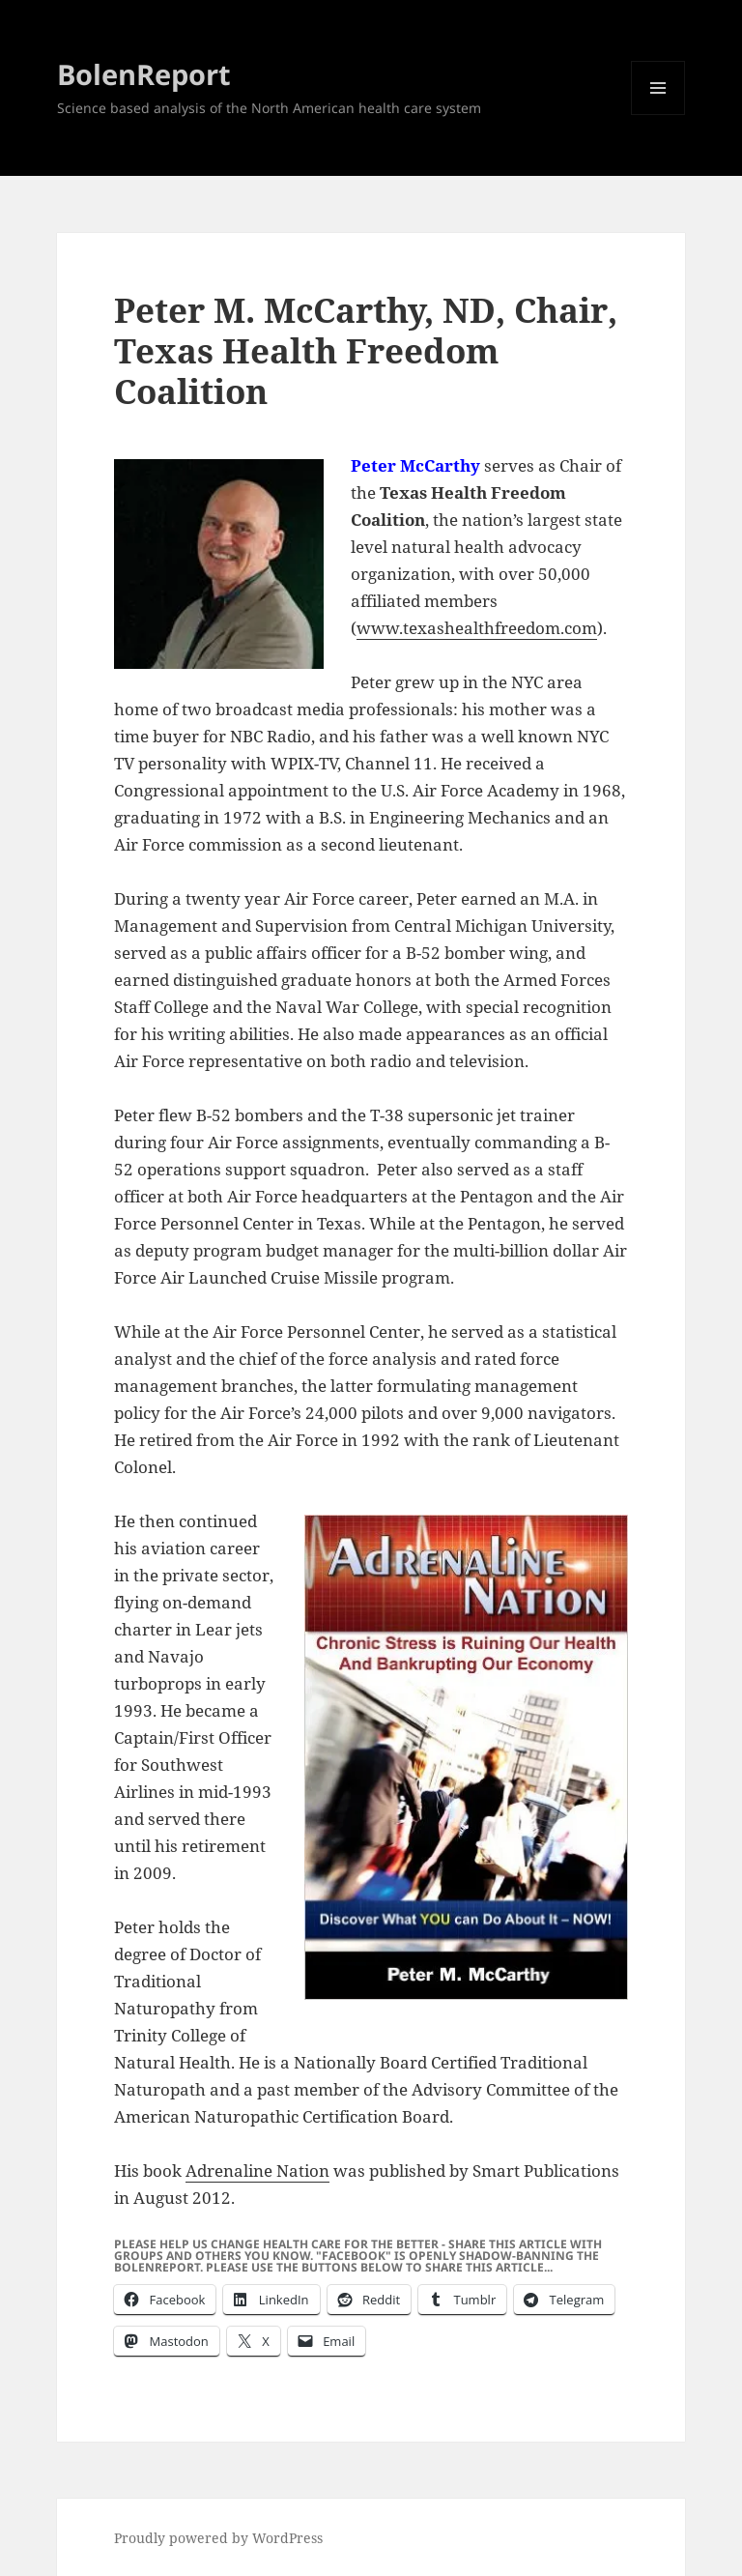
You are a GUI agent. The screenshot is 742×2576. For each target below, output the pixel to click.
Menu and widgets (658, 114)
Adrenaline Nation (257, 2170)
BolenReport (144, 74)
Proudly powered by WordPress (218, 2538)
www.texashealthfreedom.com (477, 628)
